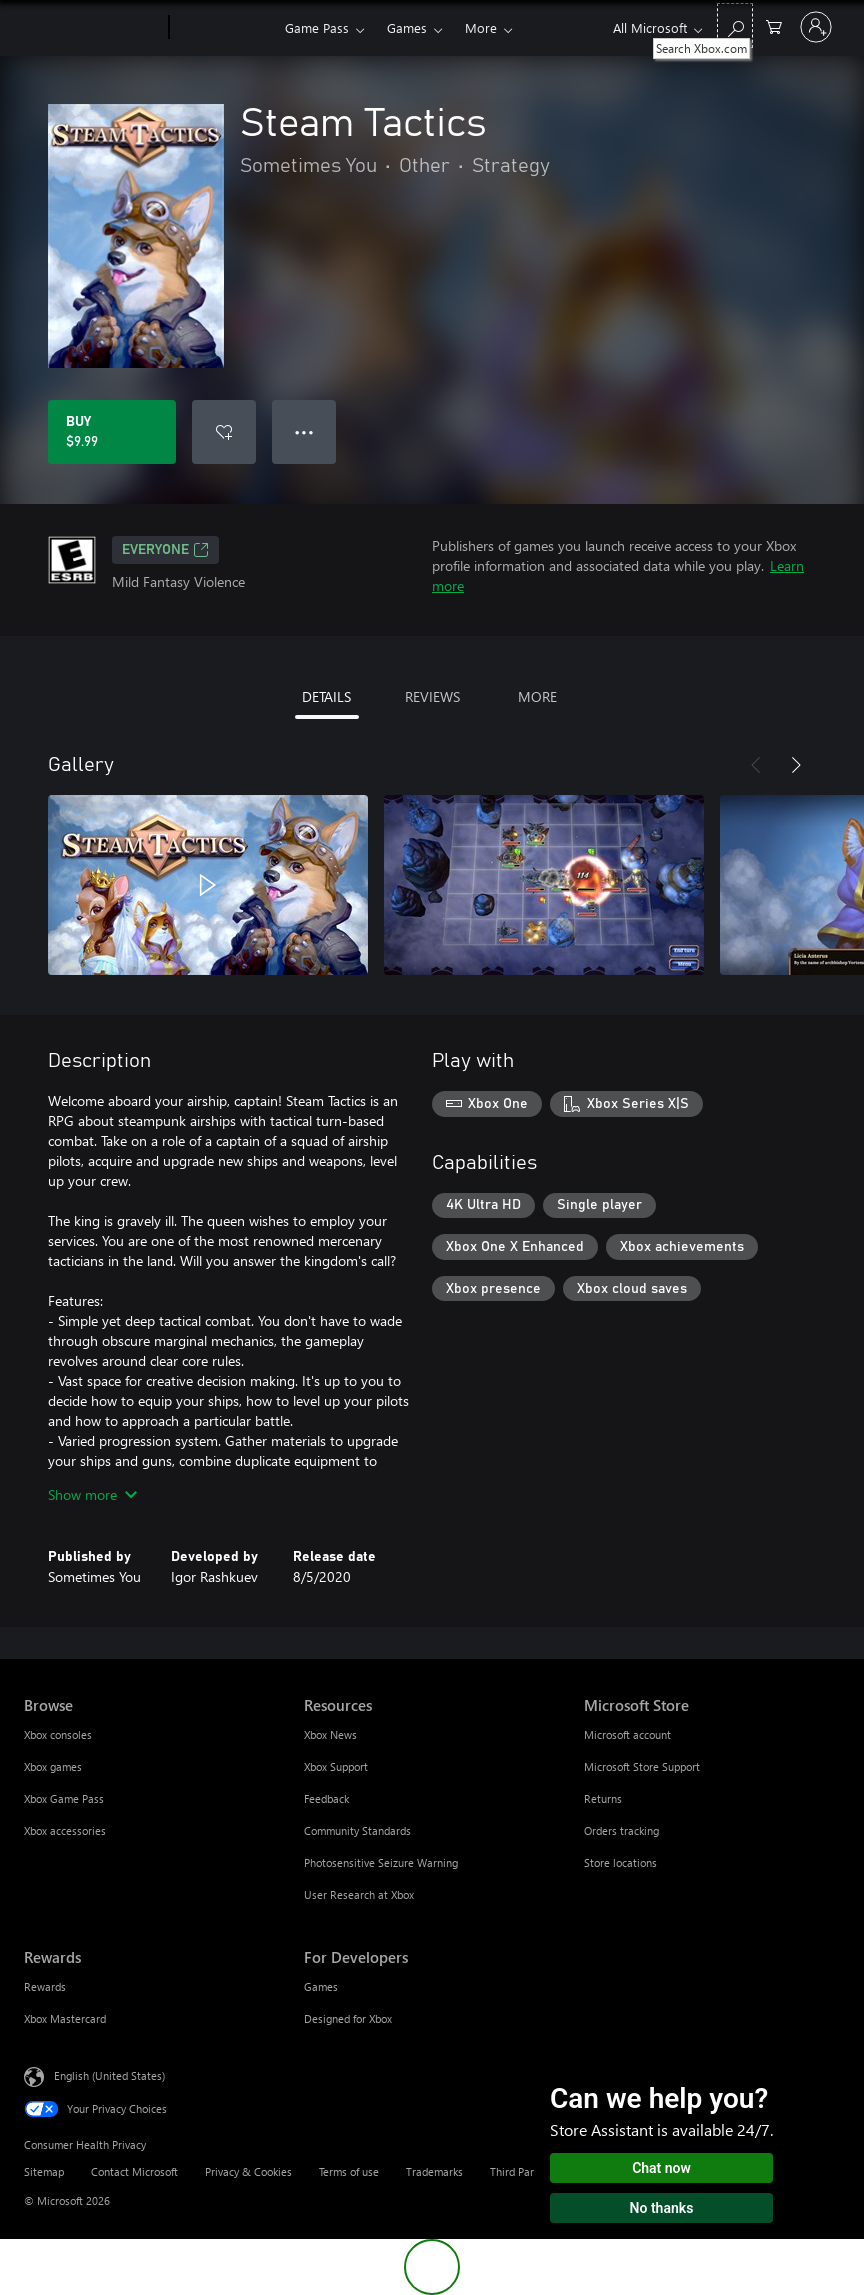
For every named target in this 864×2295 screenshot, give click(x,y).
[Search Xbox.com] (735, 25)
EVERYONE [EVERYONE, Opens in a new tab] (165, 550)
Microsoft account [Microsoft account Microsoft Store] (627, 1734)
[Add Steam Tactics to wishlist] (224, 432)
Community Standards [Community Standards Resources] (357, 1830)
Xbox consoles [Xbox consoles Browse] (58, 1734)
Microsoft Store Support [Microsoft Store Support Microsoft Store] (642, 1766)
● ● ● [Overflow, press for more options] (304, 431)
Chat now (661, 2168)
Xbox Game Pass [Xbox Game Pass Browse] (64, 1798)
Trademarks (434, 2171)
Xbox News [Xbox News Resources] (330, 1734)
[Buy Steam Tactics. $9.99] (112, 432)
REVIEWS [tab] (432, 696)
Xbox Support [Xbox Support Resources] (336, 1766)
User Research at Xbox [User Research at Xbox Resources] (359, 1894)
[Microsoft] (92, 28)
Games (407, 27)
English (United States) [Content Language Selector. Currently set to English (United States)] (109, 2075)
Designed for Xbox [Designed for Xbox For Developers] (348, 2018)
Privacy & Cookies (248, 2171)
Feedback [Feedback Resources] (326, 1798)
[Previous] (756, 765)
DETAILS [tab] (326, 696)
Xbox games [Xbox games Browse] (53, 1766)
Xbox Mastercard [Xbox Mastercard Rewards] (65, 2018)
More (481, 27)
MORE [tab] (537, 696)
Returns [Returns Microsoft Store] (603, 1798)
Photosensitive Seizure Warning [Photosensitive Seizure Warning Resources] (381, 1862)
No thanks (662, 2208)
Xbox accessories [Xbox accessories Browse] (65, 1830)
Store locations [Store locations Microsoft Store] (620, 1862)
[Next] (796, 765)
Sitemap (44, 2171)
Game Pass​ (317, 27)
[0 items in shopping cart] (774, 25)
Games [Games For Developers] (321, 1986)
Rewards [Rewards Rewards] (45, 1986)
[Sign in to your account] (816, 27)
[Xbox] (224, 28)
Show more (92, 1494)
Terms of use (349, 2171)
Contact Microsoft (134, 2171)
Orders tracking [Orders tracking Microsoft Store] (621, 1830)
